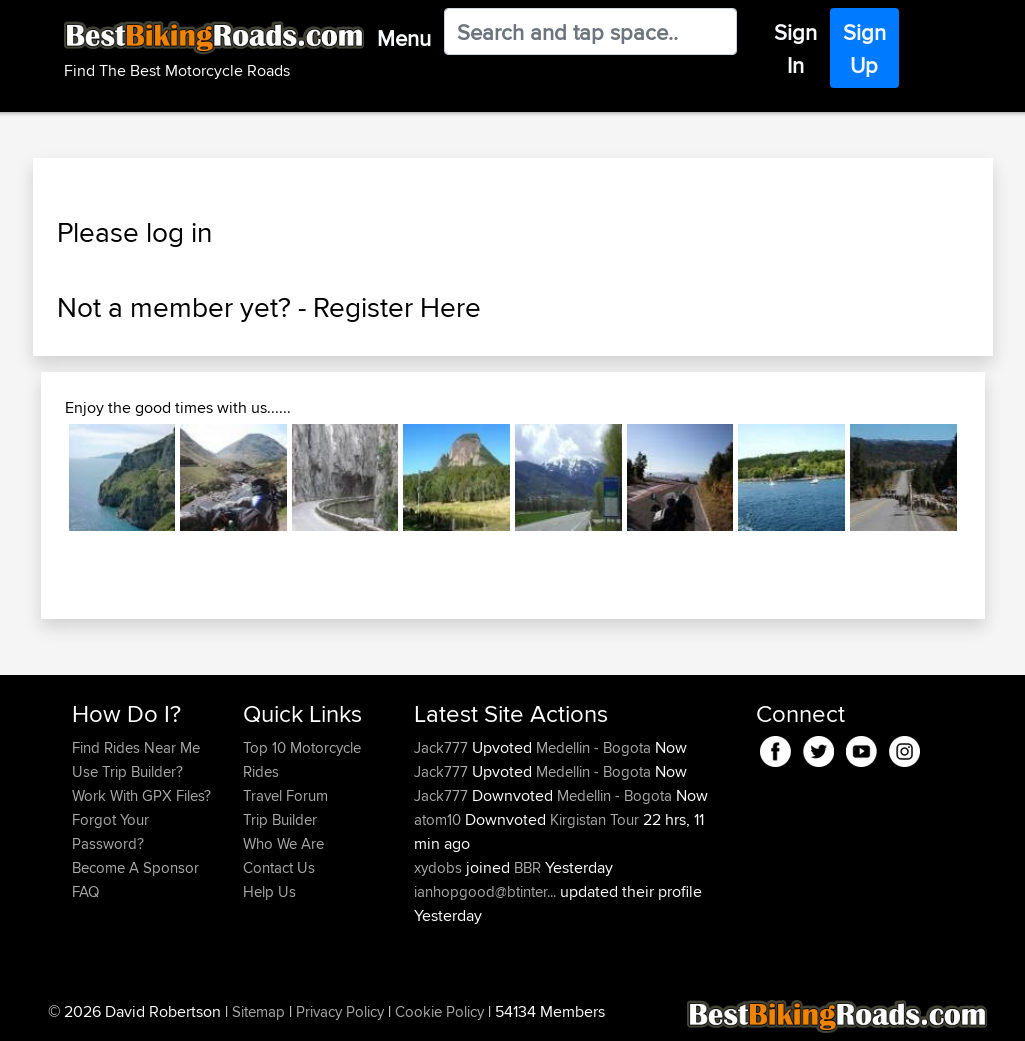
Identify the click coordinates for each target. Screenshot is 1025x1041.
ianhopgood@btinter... (485, 891)
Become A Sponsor (135, 867)
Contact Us (279, 867)
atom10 (439, 819)
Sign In (795, 48)
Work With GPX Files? (141, 795)
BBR (527, 867)
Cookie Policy (439, 1011)
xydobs (440, 867)
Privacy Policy (340, 1011)
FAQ (85, 891)
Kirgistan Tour (594, 819)
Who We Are (283, 843)
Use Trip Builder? (127, 771)
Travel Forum (285, 795)
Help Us (269, 891)
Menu (404, 38)
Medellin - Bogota (593, 747)
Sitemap (258, 1011)
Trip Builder (280, 819)
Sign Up (864, 48)
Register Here (397, 307)
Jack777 (443, 747)
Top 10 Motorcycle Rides (302, 759)
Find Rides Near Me (136, 747)
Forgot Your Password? (110, 831)
